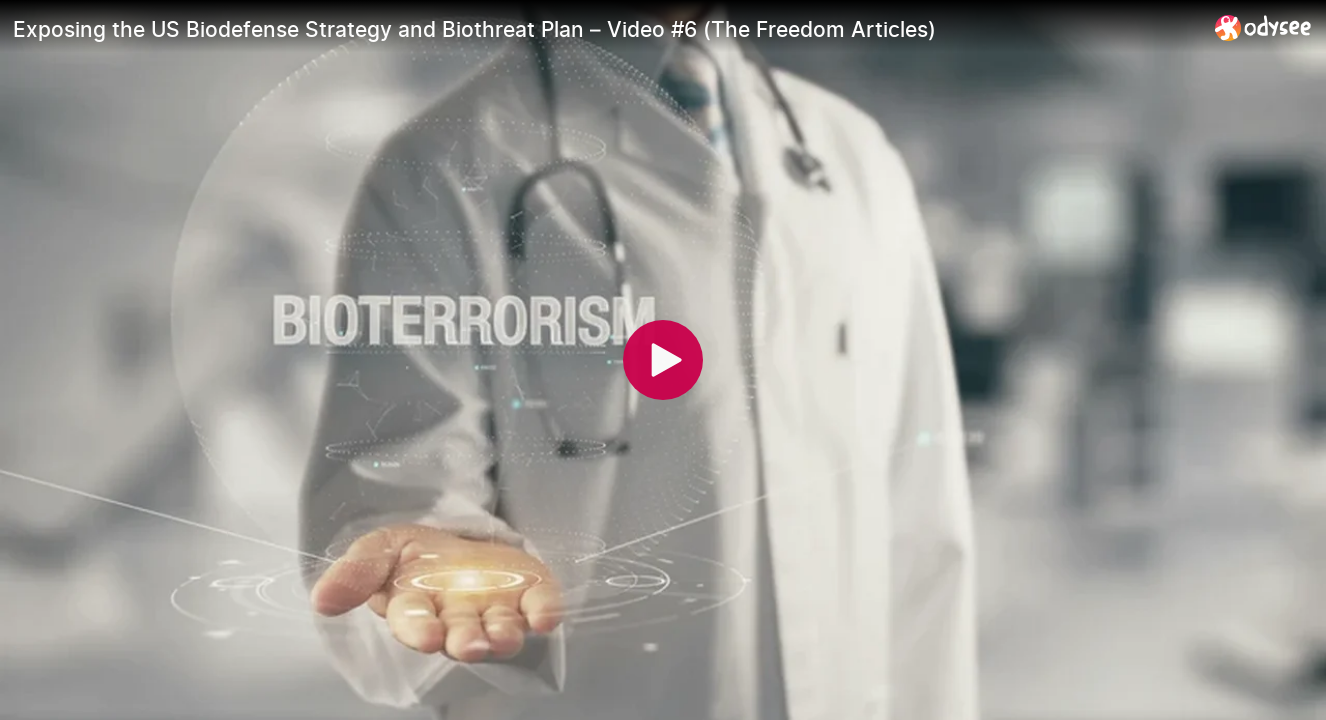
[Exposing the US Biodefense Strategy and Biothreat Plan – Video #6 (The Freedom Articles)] (606, 29)
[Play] (663, 360)
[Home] (1263, 27)
